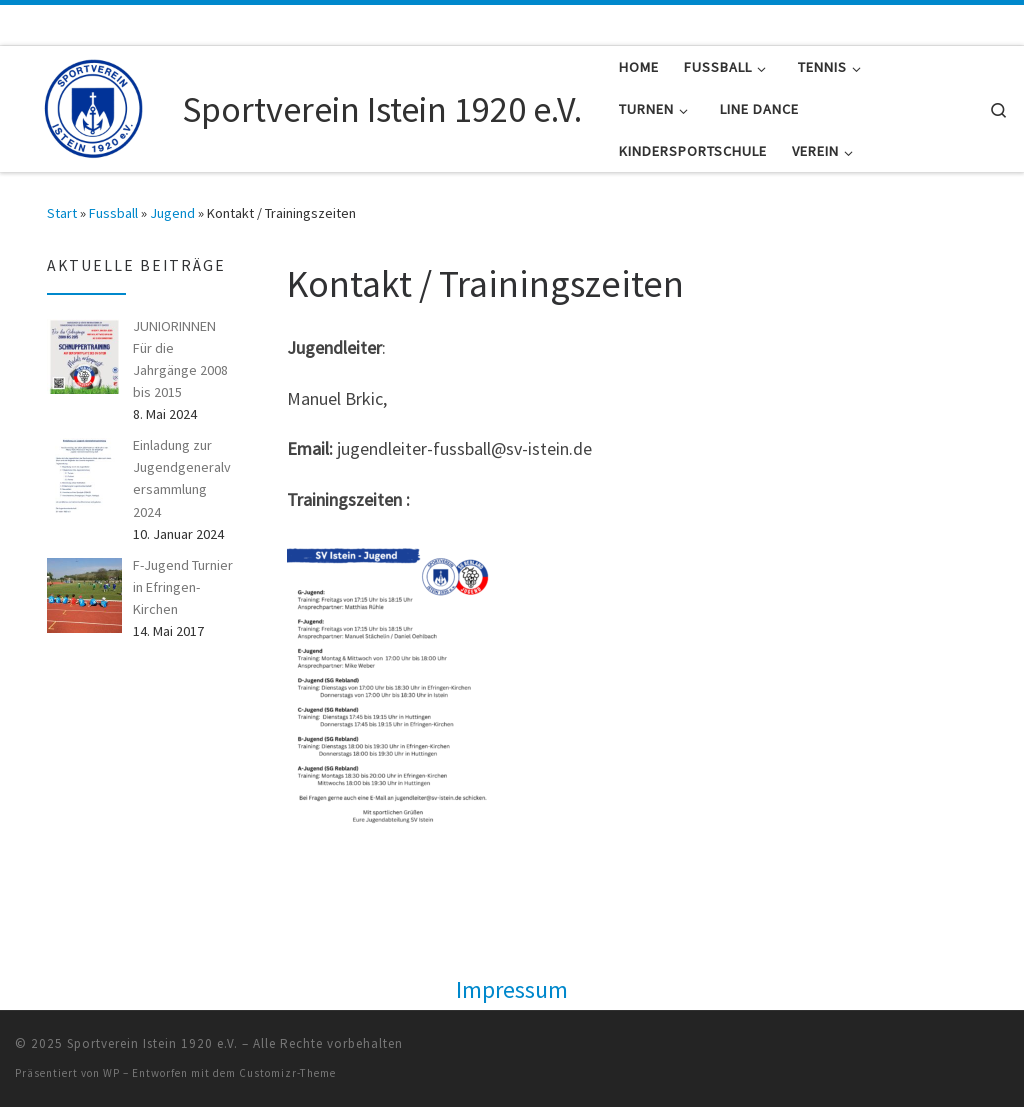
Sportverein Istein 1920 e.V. (152, 1043)
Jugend (172, 213)
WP (111, 1073)
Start (62, 213)
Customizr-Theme (287, 1073)
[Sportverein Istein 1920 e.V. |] (95, 105)
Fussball (113, 213)
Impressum (512, 989)
